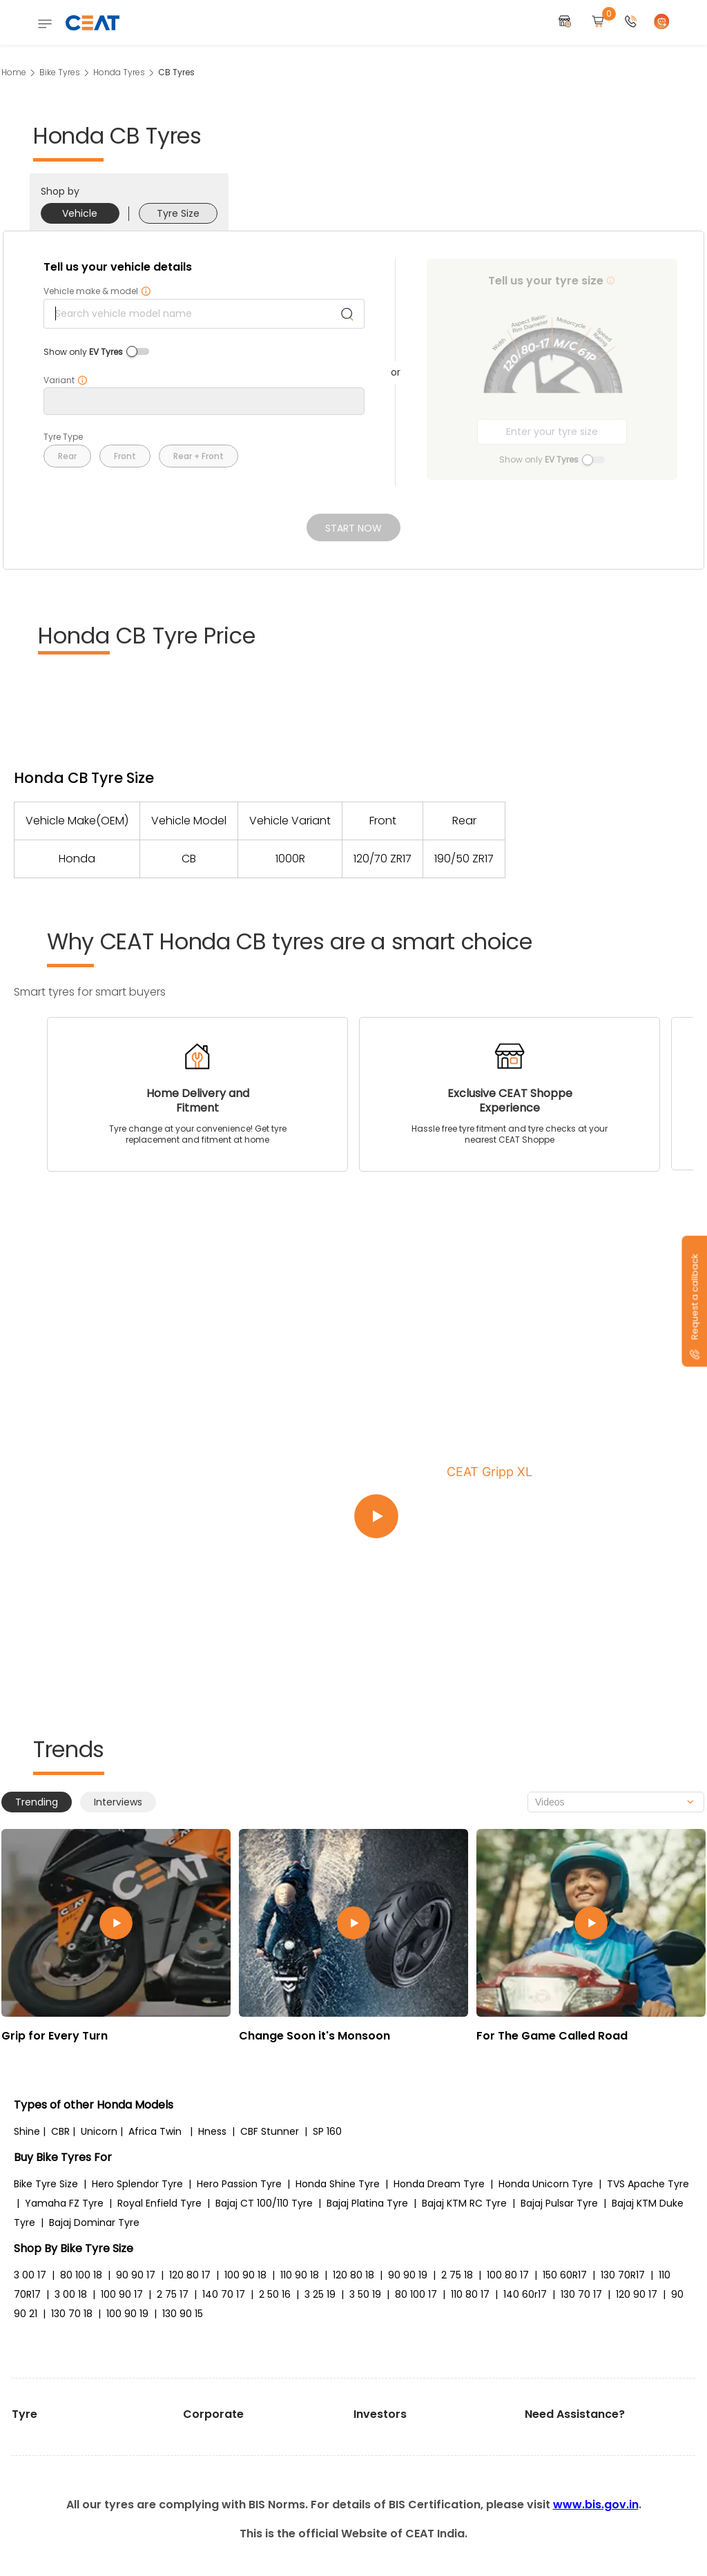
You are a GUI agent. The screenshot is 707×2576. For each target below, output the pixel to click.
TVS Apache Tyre (648, 2184)
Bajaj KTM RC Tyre (464, 2203)
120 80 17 (190, 2275)
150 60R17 (565, 2275)
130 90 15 (182, 2314)
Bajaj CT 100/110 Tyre (264, 2203)
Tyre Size (178, 213)
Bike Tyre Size (46, 2184)
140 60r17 (525, 2294)
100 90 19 (127, 2314)
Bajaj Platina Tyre (367, 2203)
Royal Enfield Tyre (159, 2203)
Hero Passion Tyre (239, 2184)
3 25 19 (320, 2294)
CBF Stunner (269, 2131)
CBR (60, 2131)
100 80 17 (508, 2275)
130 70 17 (581, 2294)
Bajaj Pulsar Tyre (559, 2203)
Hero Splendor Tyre (137, 2184)
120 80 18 (353, 2275)
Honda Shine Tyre (338, 2184)
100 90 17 (122, 2294)
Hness (212, 2131)
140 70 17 (223, 2294)
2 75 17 (172, 2294)
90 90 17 (135, 2275)
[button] (631, 22)
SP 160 (327, 2131)
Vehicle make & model (97, 291)
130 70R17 (623, 2275)
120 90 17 (636, 2294)
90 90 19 (407, 2275)
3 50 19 (365, 2294)
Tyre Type (63, 437)
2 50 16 (275, 2294)
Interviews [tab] (118, 1802)
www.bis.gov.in (596, 2504)
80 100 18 (81, 2275)
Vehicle (79, 213)
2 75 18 (457, 2275)
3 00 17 (30, 2275)
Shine (27, 2131)
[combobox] (615, 1802)
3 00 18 (71, 2294)
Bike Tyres (59, 72)
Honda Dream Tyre (439, 2184)
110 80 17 (470, 2294)
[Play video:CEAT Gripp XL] (519, 1516)
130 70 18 (72, 2314)
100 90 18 (245, 2275)
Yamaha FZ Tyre (64, 2203)
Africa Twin (155, 2131)
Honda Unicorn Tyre (545, 2184)
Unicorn (99, 2131)
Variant (65, 380)
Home (13, 72)
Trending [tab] (36, 1802)
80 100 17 (416, 2294)
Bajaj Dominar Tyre (94, 2222)
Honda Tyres (119, 72)
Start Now (353, 528)
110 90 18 (299, 2275)
